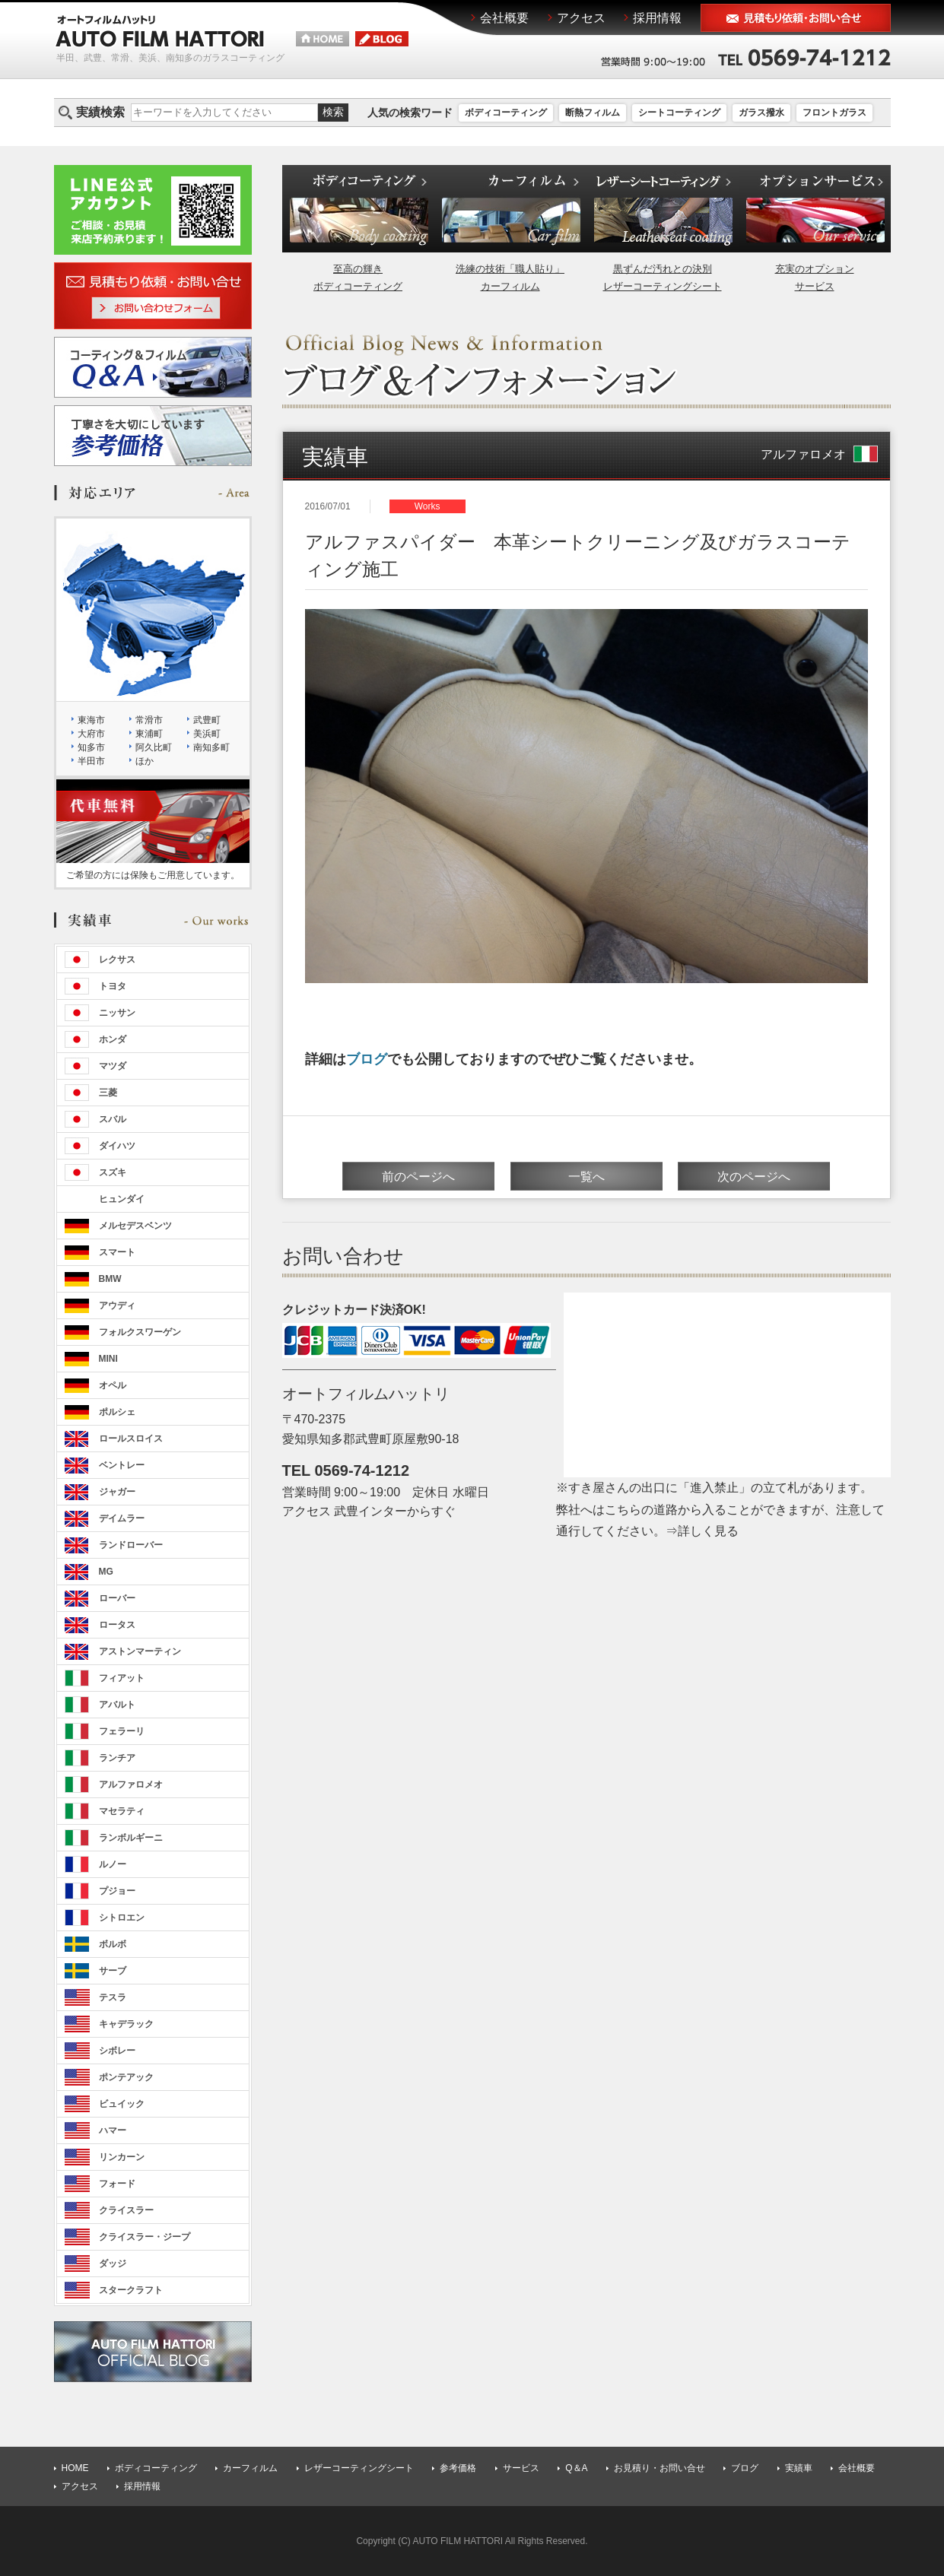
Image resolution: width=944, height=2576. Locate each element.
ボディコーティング (506, 112)
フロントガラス (834, 112)
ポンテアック (126, 2077)
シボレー (117, 2050)
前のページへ (418, 1176)
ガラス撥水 (761, 112)
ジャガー (117, 1491)
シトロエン (122, 1917)
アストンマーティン (140, 1651)
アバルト (117, 1704)
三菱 (108, 1092)
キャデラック (126, 2024)
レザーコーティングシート (359, 2468)
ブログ (366, 1059)
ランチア (117, 1758)
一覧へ (586, 1176)
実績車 (798, 2468)
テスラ (112, 1997)
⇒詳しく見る (702, 1530)
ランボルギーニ (131, 1837)
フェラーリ (122, 1731)
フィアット (122, 1678)
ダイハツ (117, 1145)
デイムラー (122, 1518)
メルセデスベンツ (135, 1225)
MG (106, 1571)
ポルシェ (117, 1412)
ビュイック (122, 2104)
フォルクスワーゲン (140, 1332)
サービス (521, 2468)
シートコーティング (679, 112)
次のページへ (753, 1176)
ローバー (117, 1598)
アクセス (80, 2486)
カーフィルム (250, 2468)
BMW (110, 1279)
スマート (117, 1252)
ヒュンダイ (122, 1199)
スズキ (112, 1172)
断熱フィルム (592, 112)
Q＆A (576, 2468)
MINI (108, 1358)
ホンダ (112, 1039)
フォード (117, 2183)
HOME (75, 2468)
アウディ (117, 1305)
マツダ (112, 1066)
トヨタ (112, 986)
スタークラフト (131, 2290)
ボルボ (112, 1944)
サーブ (112, 1970)
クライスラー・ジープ (144, 2237)
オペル (112, 1385)
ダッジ (112, 2263)
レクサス (117, 959)
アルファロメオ (819, 454)
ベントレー (122, 1465)
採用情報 (142, 2486)
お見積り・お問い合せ (659, 2468)
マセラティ (122, 1811)
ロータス (117, 1625)
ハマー (112, 2130)
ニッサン (117, 1012)
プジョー (117, 1891)
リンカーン (122, 2157)
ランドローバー (131, 1545)
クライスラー (126, 2210)
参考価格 (458, 2468)
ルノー (112, 1864)
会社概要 (856, 2468)
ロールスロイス (131, 1438)
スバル (112, 1119)
